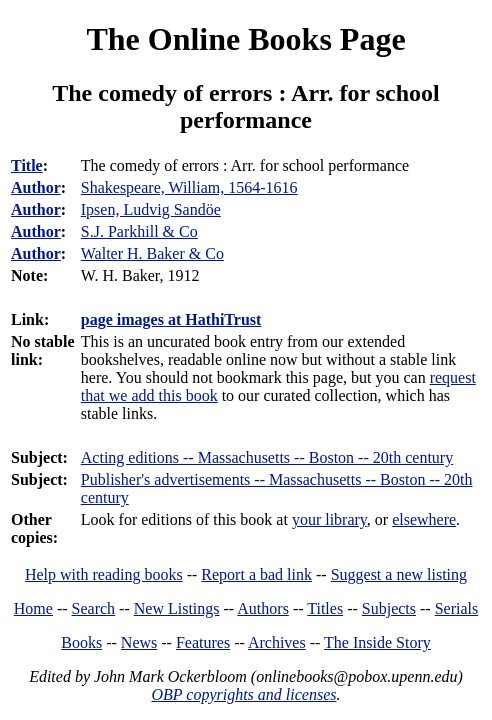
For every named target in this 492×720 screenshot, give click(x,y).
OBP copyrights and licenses (243, 694)
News (139, 642)
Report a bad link (256, 574)
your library (329, 519)
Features (203, 642)
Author (36, 187)
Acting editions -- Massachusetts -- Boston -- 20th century (267, 457)
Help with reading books (104, 574)
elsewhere (424, 519)
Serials (457, 608)
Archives (277, 642)
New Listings (177, 608)
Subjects (389, 608)
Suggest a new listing (399, 574)
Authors (263, 608)
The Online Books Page (245, 39)
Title (27, 165)
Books (81, 642)
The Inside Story (377, 642)
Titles (325, 608)
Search (94, 608)
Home (33, 608)
